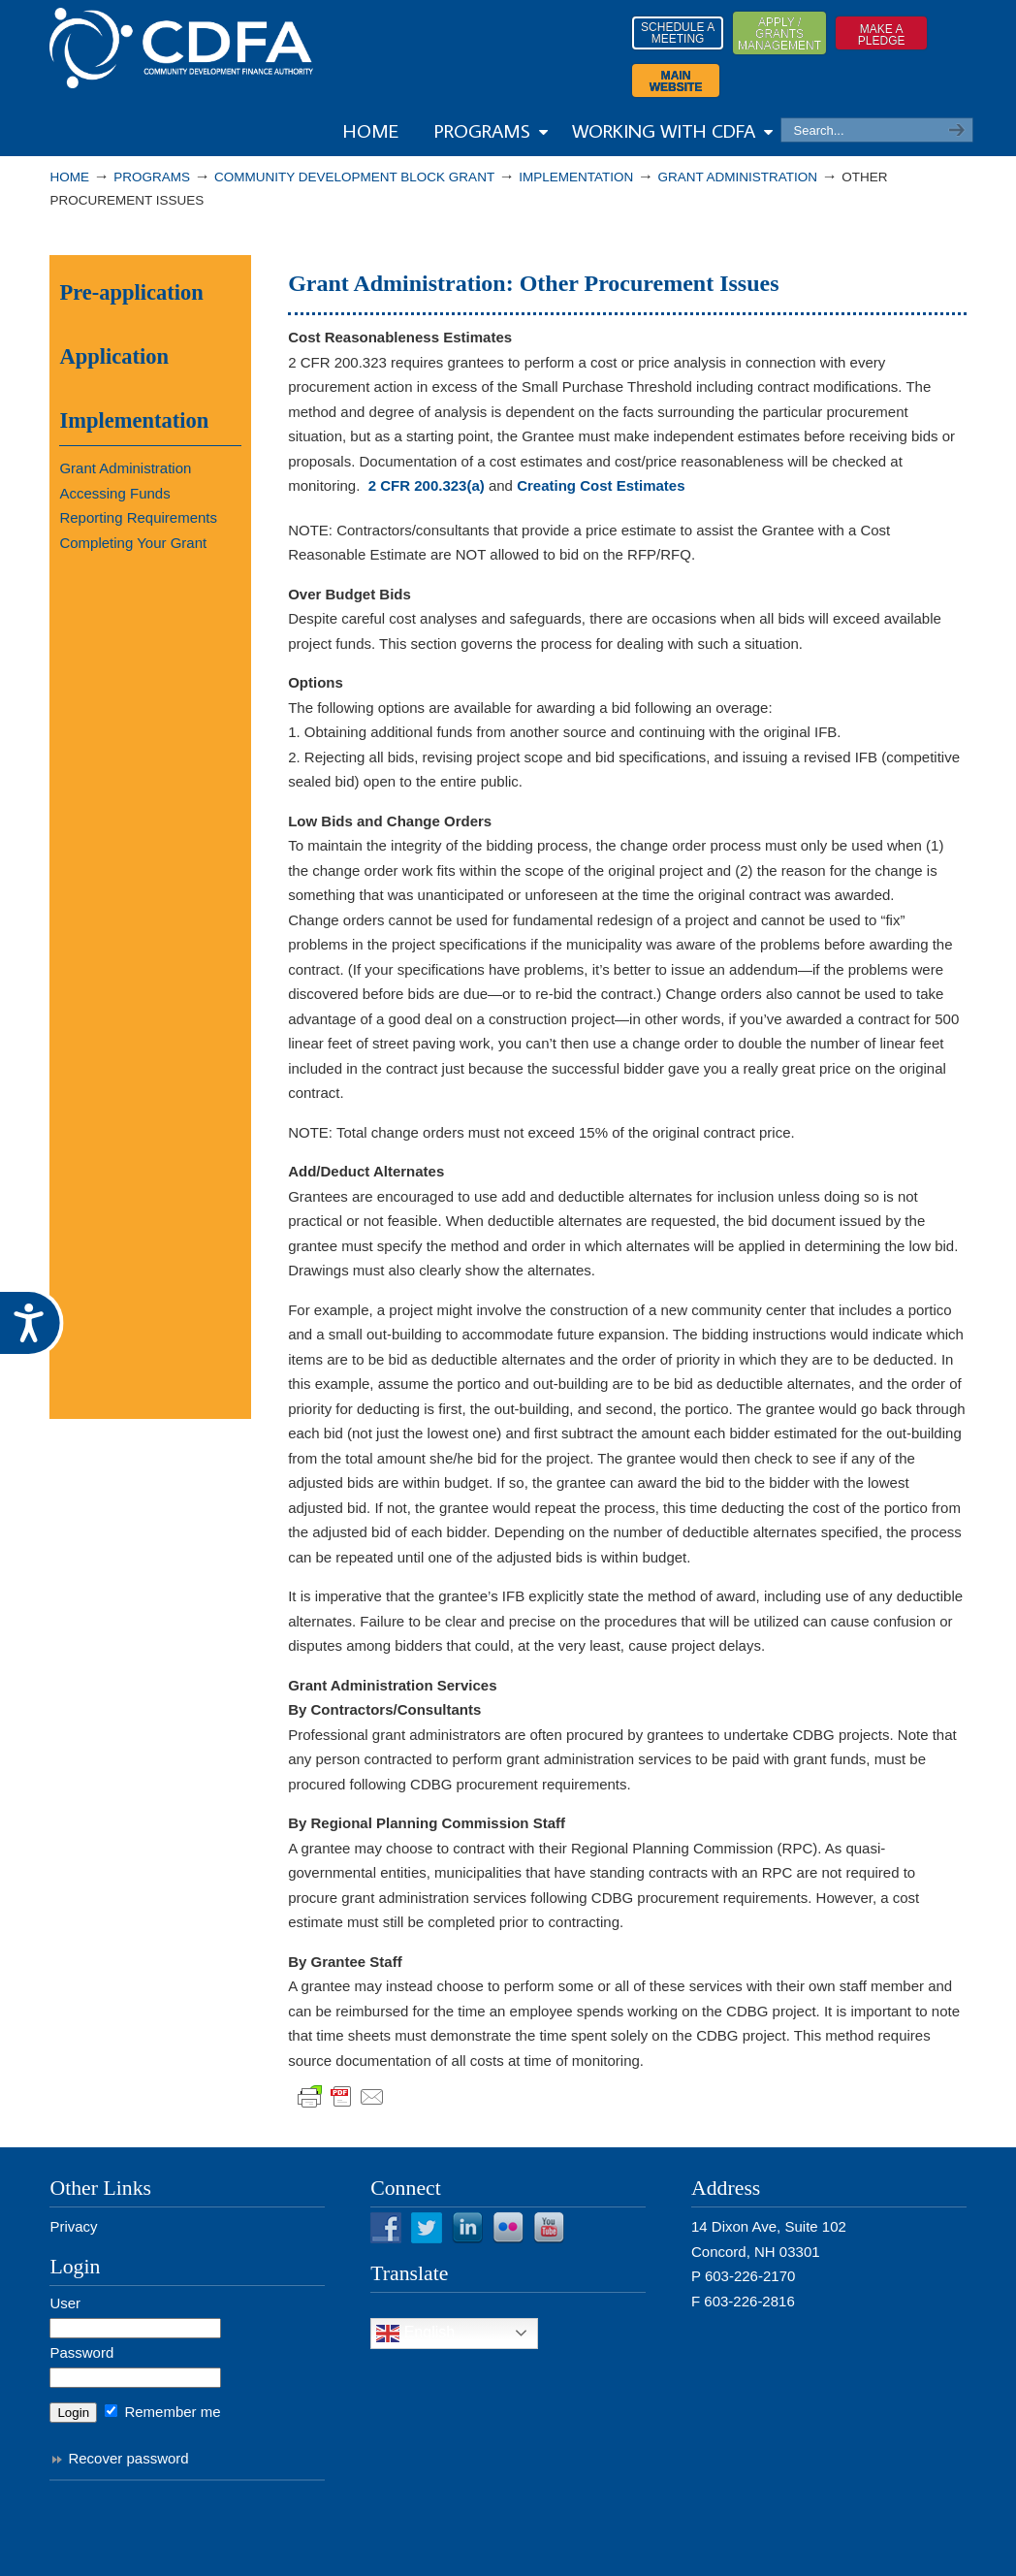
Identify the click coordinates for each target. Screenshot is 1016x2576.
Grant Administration (738, 177)
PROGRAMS (151, 177)
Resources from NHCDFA (181, 48)
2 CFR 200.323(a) (426, 485)
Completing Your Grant (132, 542)
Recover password (128, 2458)
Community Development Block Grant (354, 177)
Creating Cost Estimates (600, 485)
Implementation (576, 177)
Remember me (162, 2411)
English (415, 2333)
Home (69, 177)
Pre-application (131, 292)
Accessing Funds (114, 493)
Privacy (73, 2226)
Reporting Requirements (138, 517)
